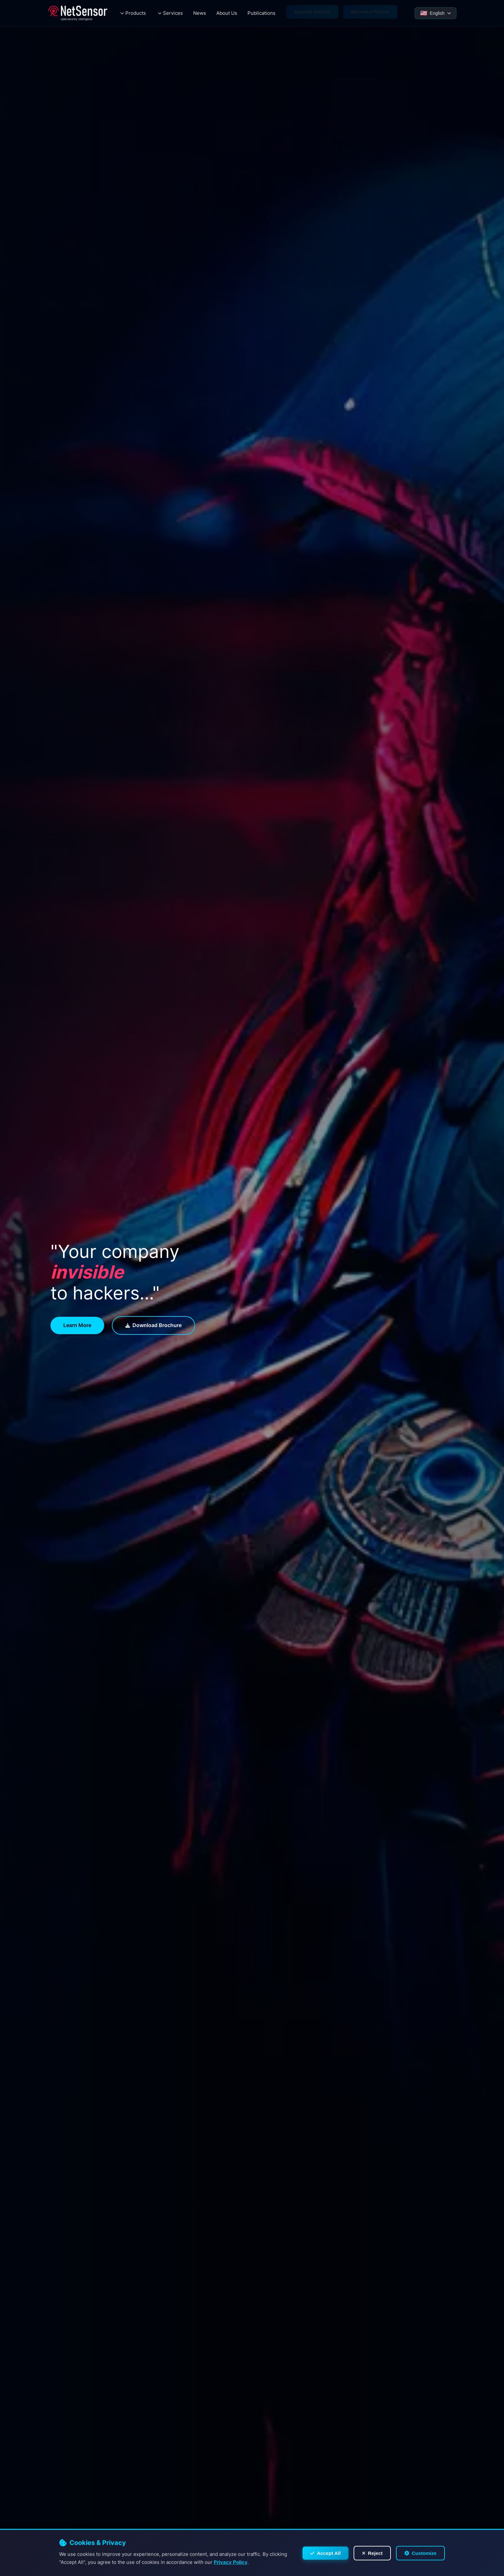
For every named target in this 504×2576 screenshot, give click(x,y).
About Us (226, 13)
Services (173, 13)
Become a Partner (370, 13)
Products (135, 13)
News (199, 13)
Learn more (77, 1325)
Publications (261, 13)
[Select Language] (435, 13)
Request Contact (312, 13)
